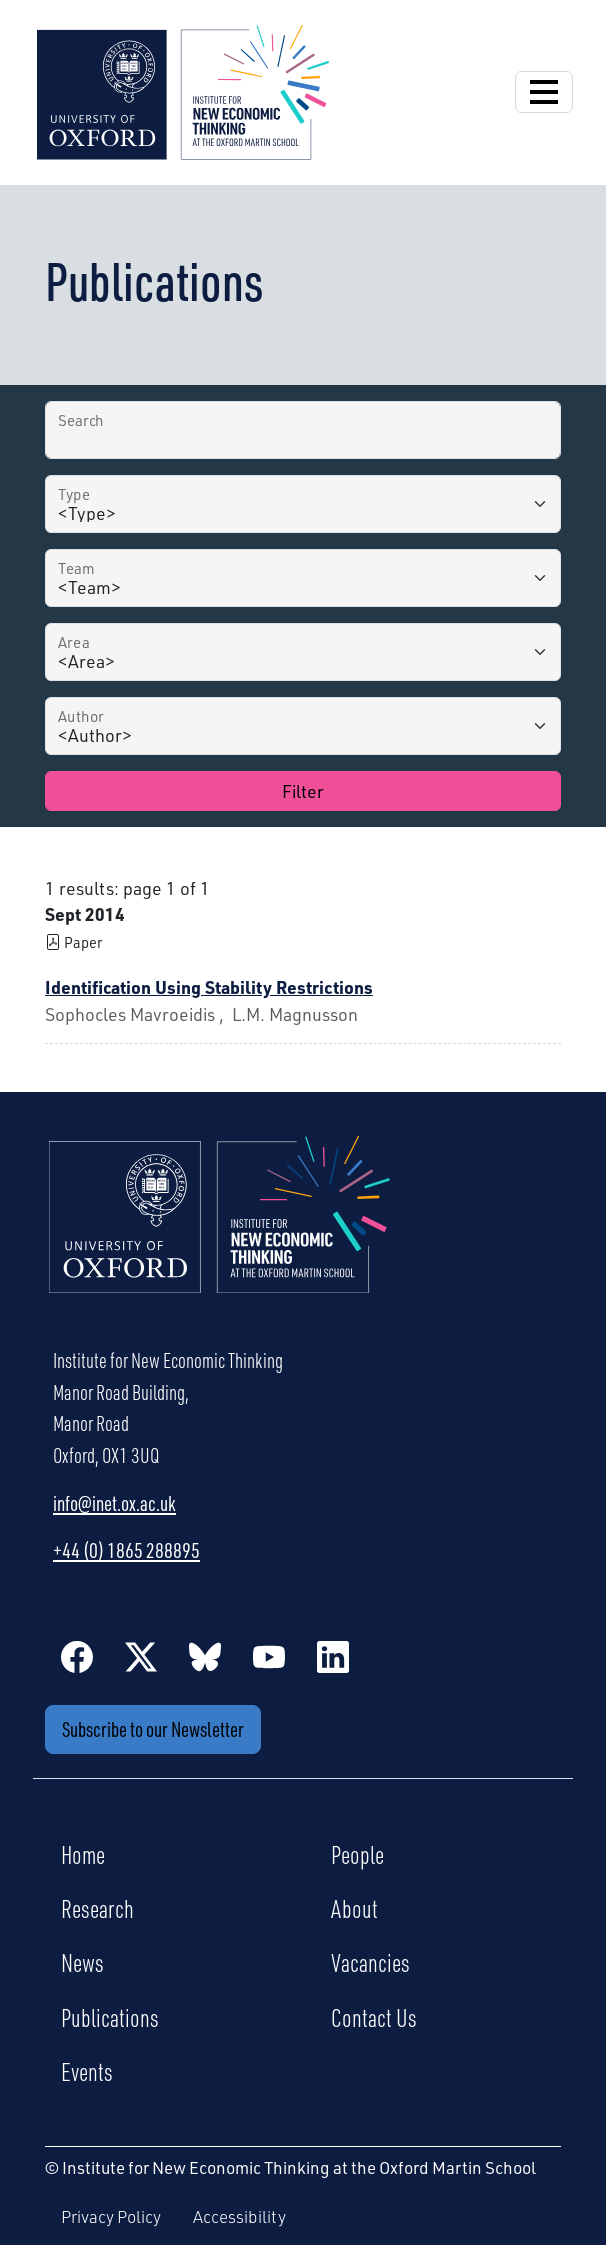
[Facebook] (77, 1656)
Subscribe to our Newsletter (153, 1729)
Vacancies (370, 1962)
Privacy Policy (111, 2216)
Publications (110, 2017)
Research (97, 1908)
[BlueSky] (205, 1656)
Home (83, 1854)
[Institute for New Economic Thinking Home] (220, 1236)
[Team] (303, 578)
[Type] (303, 504)
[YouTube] (269, 1656)
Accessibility (239, 2216)
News (82, 1962)
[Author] (303, 726)
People (357, 1854)
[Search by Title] (303, 430)
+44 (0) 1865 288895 (126, 1550)
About (354, 1908)
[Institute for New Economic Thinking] (183, 90)
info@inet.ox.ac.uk (114, 1503)
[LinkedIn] (333, 1656)
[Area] (303, 652)
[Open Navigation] (544, 92)
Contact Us (374, 2017)
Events (87, 2071)
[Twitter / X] (141, 1656)
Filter (303, 791)
